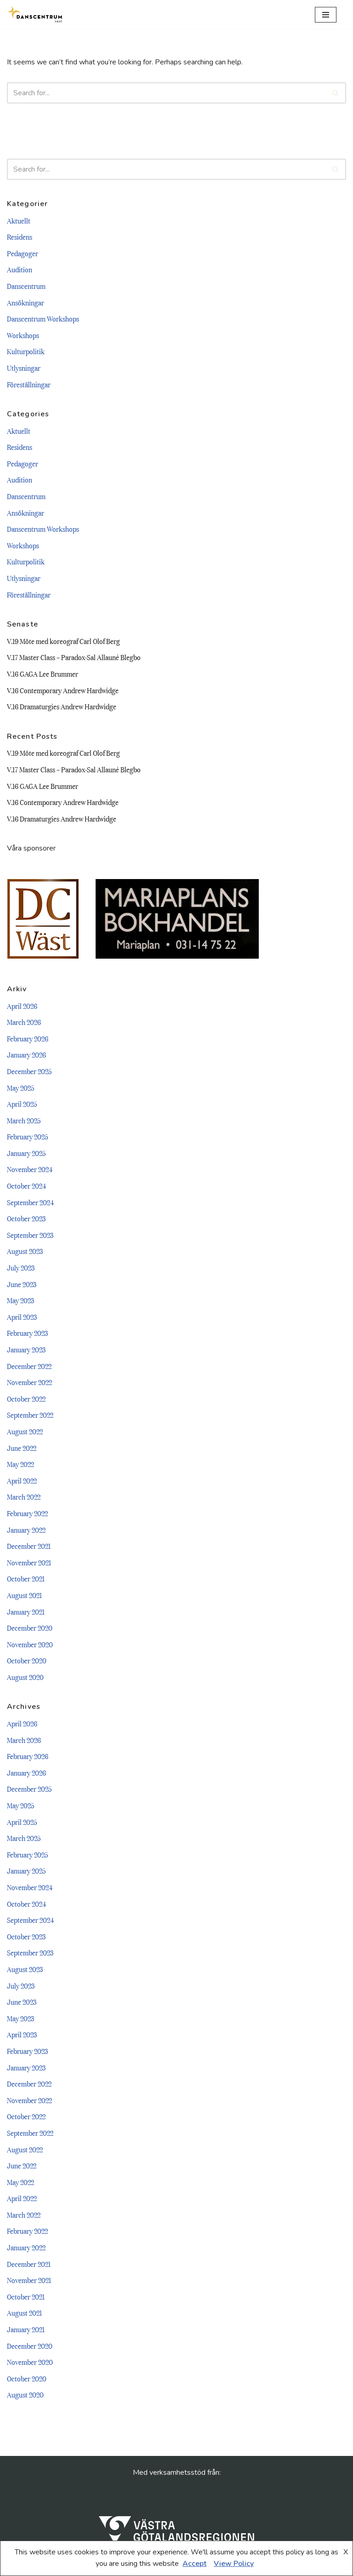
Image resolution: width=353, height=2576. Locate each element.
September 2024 (30, 1202)
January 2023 (26, 1349)
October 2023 (26, 1218)
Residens (19, 236)
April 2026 (22, 1005)
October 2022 (26, 1398)
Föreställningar (29, 384)
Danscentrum (26, 285)
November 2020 (30, 1644)
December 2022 (29, 1365)
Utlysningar (23, 367)
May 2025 (20, 1087)
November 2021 (29, 1562)
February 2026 (27, 1038)
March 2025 (24, 1120)
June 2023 (21, 1283)
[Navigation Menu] (325, 15)
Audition (19, 269)
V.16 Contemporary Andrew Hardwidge (63, 690)
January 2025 (26, 1152)
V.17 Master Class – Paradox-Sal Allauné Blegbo (74, 656)
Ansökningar (25, 302)
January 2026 (26, 1054)
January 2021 (26, 1611)
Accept (194, 2564)
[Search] (341, 14)
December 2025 (29, 1070)
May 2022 (20, 1463)
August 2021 (24, 1594)
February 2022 (27, 1512)
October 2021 (26, 1578)
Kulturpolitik (26, 350)
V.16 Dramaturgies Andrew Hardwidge (61, 706)
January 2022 (26, 1529)
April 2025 (22, 1103)
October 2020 (26, 1660)
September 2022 (30, 1414)
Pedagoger (22, 253)
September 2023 (30, 1234)
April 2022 (22, 1480)
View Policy (234, 2564)
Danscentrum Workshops (43, 318)
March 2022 (23, 1496)
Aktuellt (18, 220)
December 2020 (29, 1627)
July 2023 (20, 1267)
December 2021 (29, 1545)
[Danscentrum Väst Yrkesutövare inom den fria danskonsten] (34, 14)
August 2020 (25, 1676)
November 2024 (29, 1168)
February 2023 (27, 1332)
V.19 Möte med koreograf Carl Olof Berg (63, 640)
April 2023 (22, 1316)
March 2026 (24, 1021)
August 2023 (25, 1250)
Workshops (23, 334)
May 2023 (20, 1299)
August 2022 (25, 1431)
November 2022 (29, 1381)
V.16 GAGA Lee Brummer (42, 673)
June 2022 (21, 1447)
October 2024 (26, 1185)
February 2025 (27, 1136)
